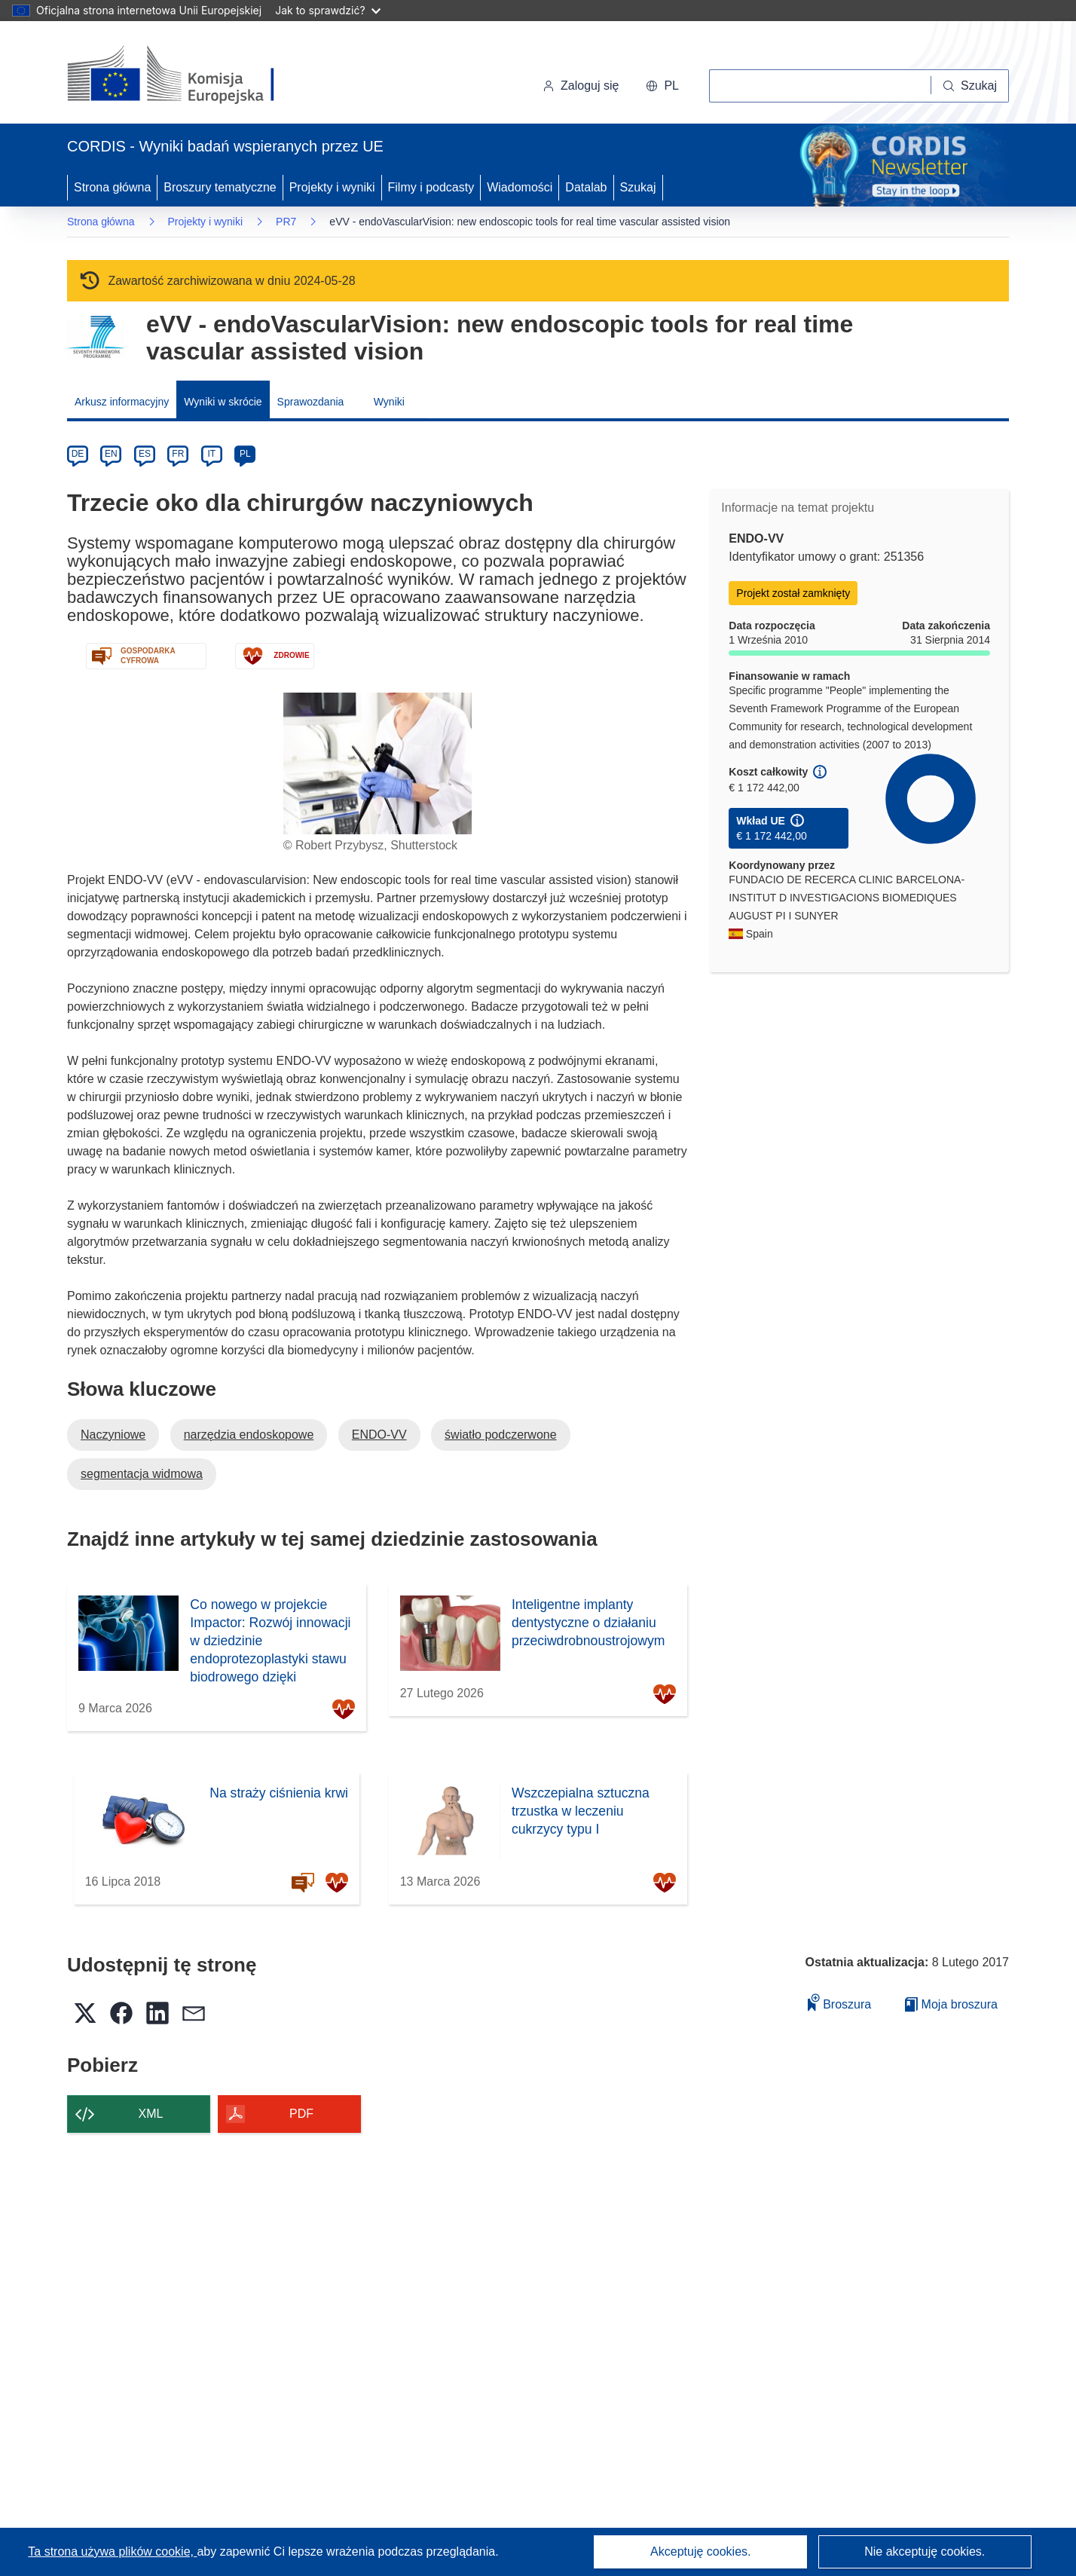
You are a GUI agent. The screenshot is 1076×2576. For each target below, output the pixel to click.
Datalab (586, 187)
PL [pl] (245, 453)
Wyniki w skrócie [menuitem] (222, 402)
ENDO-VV (379, 1434)
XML (151, 2113)
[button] (662, 85)
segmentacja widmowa (142, 1473)
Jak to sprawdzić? (327, 10)
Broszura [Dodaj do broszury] (839, 2002)
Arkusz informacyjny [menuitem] (122, 402)
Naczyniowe (113, 1434)
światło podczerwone (501, 1434)
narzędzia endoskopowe (249, 1434)
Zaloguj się (581, 85)
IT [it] (211, 453)
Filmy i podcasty (431, 187)
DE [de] (78, 453)
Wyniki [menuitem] (389, 402)
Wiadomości (519, 187)
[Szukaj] (970, 85)
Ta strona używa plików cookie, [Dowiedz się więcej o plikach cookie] (112, 2551)
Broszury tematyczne (220, 187)
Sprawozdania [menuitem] (310, 402)
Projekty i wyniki (332, 187)
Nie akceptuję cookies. (924, 2551)
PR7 (286, 222)
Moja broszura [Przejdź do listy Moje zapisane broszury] (951, 2004)
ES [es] (145, 453)
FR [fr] (178, 453)
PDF (301, 2113)
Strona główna (112, 187)
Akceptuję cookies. (700, 2551)
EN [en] (111, 453)
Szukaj (638, 187)
